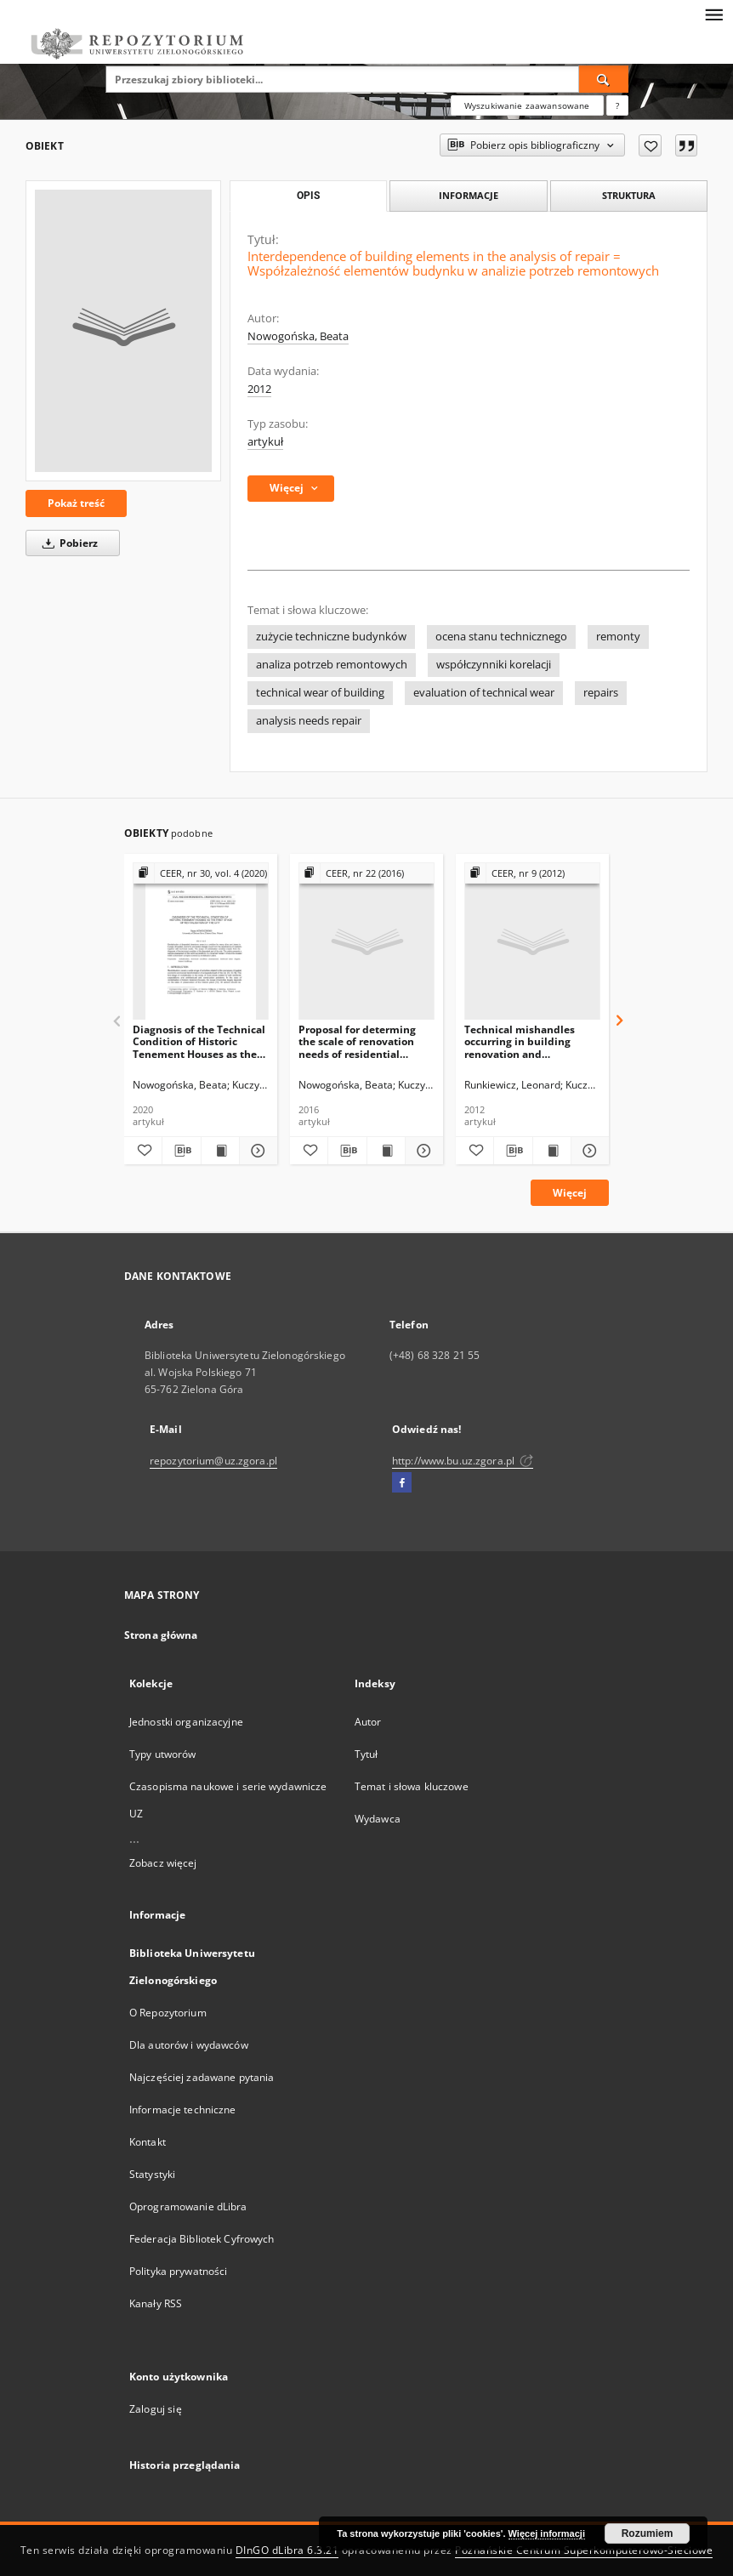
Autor (368, 1721)
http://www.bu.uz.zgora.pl (462, 1460)
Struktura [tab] (629, 195)
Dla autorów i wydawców (188, 2045)
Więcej (570, 1193)
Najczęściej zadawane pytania (201, 2077)
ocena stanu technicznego (501, 636)
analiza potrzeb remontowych (331, 664)
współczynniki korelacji (493, 664)
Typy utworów (162, 1754)
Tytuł (366, 1754)
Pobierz (67, 543)
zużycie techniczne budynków (331, 636)
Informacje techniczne (182, 2109)
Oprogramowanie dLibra (188, 2206)
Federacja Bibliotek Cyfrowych (201, 2239)
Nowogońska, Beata (298, 336)
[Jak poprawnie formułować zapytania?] (617, 105)
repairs (600, 692)
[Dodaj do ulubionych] (650, 145)
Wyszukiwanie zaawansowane (527, 105)
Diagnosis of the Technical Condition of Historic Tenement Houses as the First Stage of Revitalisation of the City (199, 1041)
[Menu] (713, 13)
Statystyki (152, 2174)
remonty (618, 636)
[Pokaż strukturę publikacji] (201, 873)
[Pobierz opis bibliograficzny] (181, 1151)
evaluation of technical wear (483, 692)
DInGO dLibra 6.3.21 (287, 2550)
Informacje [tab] (468, 195)
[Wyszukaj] (603, 79)
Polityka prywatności (178, 2271)
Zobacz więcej (163, 1863)
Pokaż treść (76, 503)
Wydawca (378, 1818)
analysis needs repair (308, 721)
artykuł (265, 442)
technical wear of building (320, 692)
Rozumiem (647, 2533)
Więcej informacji (547, 2533)
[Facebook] (402, 1483)
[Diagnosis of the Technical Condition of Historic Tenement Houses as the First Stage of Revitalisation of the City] (201, 942)
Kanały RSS (155, 2303)
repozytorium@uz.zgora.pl (213, 1460)
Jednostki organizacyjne (186, 1721)
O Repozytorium (168, 2012)
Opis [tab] (308, 196)
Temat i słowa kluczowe (412, 1786)
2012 (259, 389)
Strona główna (161, 1635)
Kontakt (147, 2142)
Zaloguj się (155, 2409)
